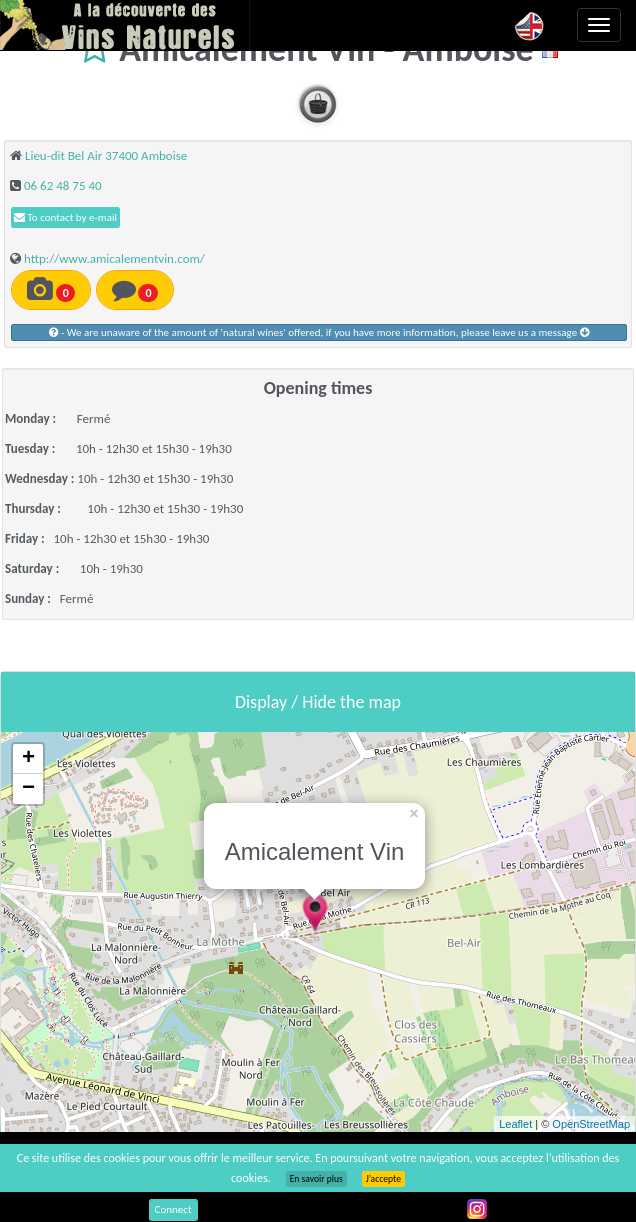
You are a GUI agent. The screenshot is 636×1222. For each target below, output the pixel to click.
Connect (173, 1209)
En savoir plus (316, 1179)
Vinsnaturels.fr (125, 25)
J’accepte (383, 1179)
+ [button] (28, 759)
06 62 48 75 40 (63, 185)
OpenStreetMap (591, 1124)
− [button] (28, 789)
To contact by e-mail (65, 217)
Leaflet (515, 1124)
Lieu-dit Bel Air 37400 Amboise (106, 155)
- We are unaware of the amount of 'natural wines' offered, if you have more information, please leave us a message (318, 332)
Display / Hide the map (318, 702)
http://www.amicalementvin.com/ (114, 258)
